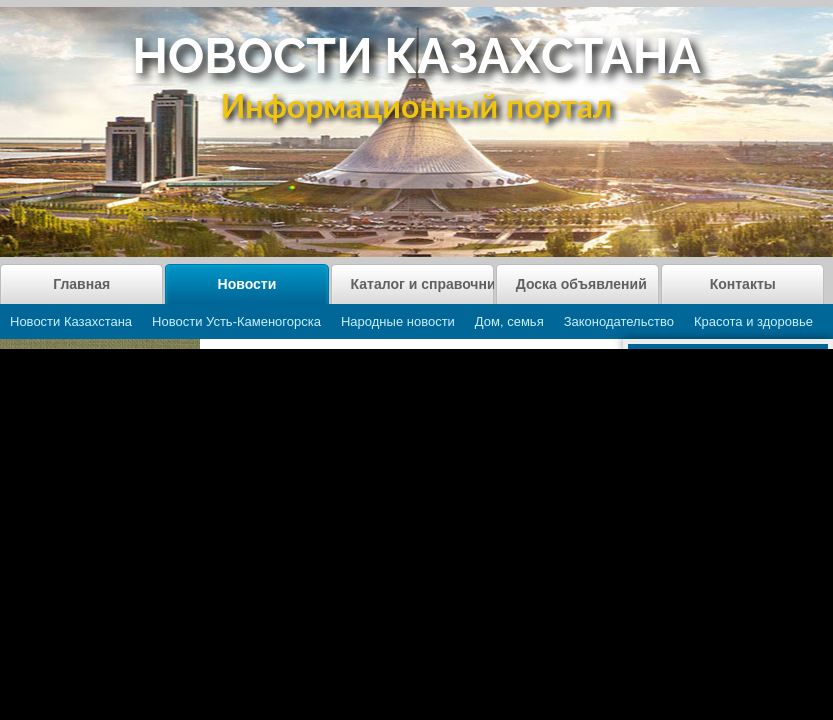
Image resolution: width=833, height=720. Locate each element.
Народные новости (398, 321)
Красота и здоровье (753, 321)
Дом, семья (509, 321)
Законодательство (619, 321)
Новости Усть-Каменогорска (236, 321)
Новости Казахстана (71, 321)
